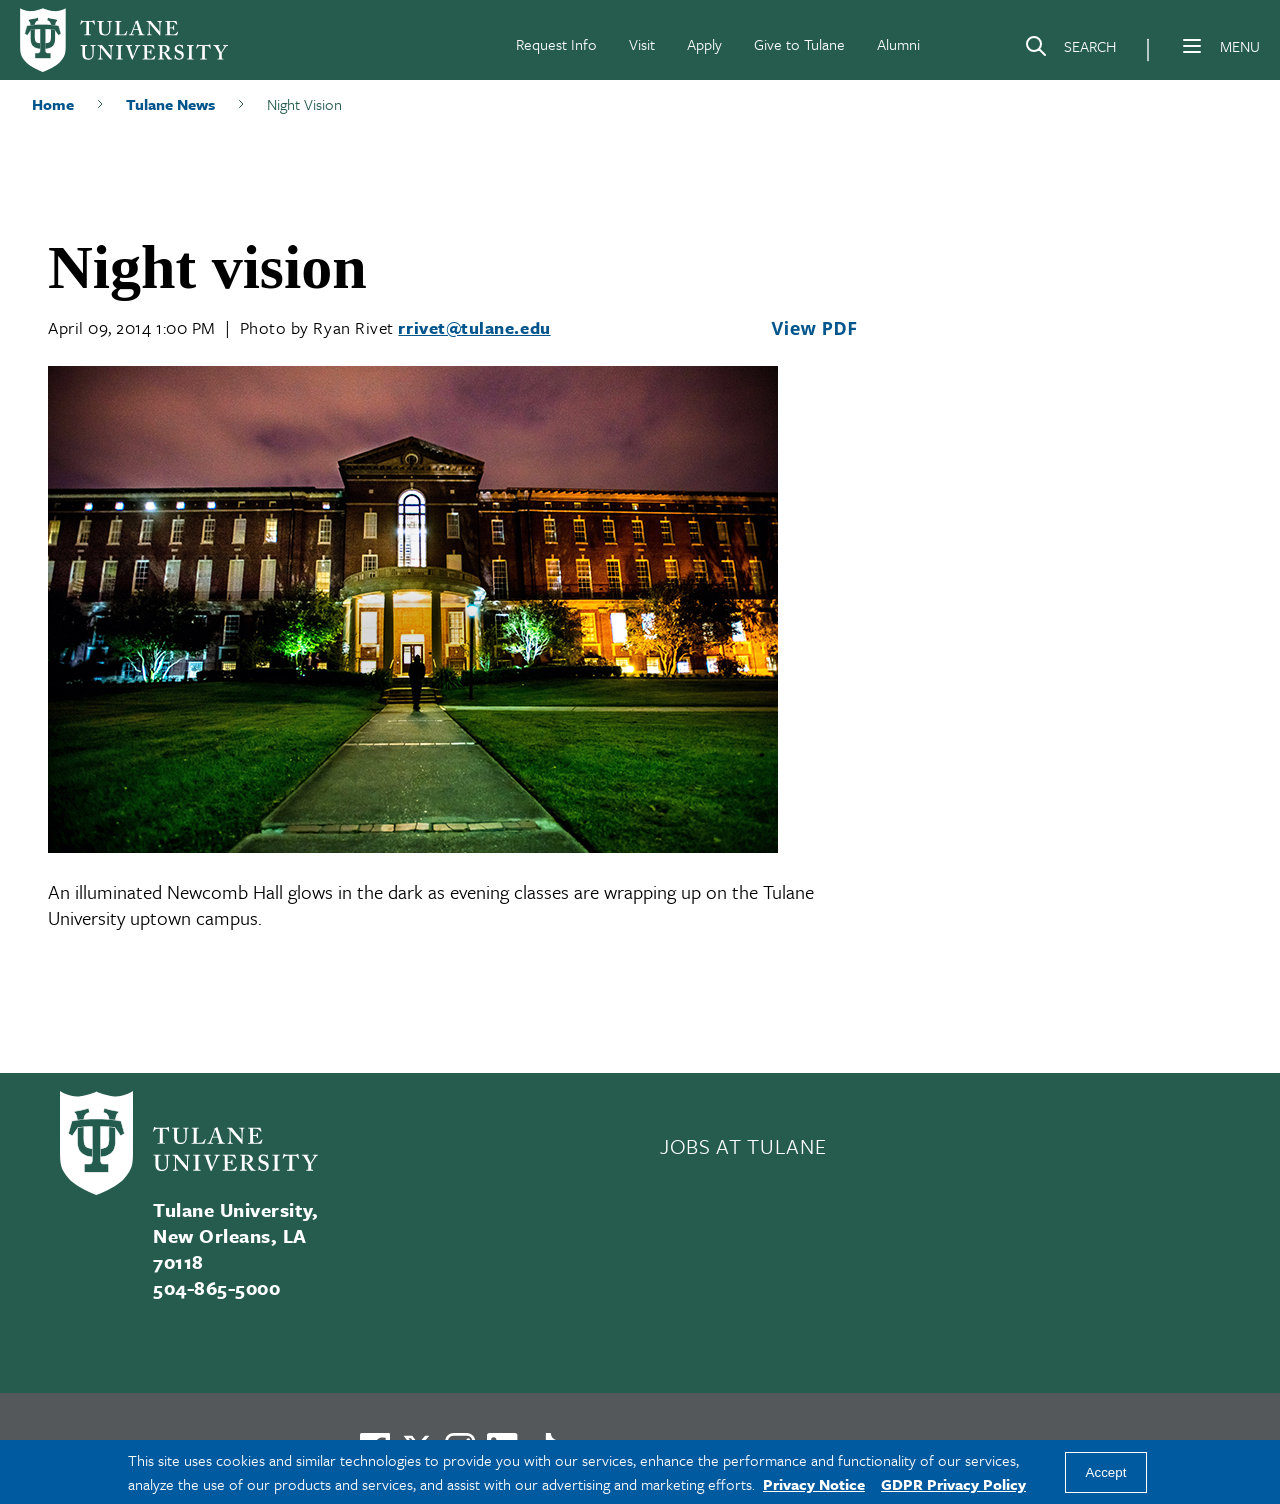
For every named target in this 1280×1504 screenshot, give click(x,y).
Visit (642, 44)
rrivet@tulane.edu (474, 327)
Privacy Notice (814, 1484)
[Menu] (1192, 46)
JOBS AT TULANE (743, 1146)
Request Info (556, 44)
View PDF (814, 328)
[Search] (1070, 50)
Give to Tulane (799, 44)
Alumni (898, 44)
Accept (1106, 1472)
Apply (704, 44)
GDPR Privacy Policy (953, 1484)
